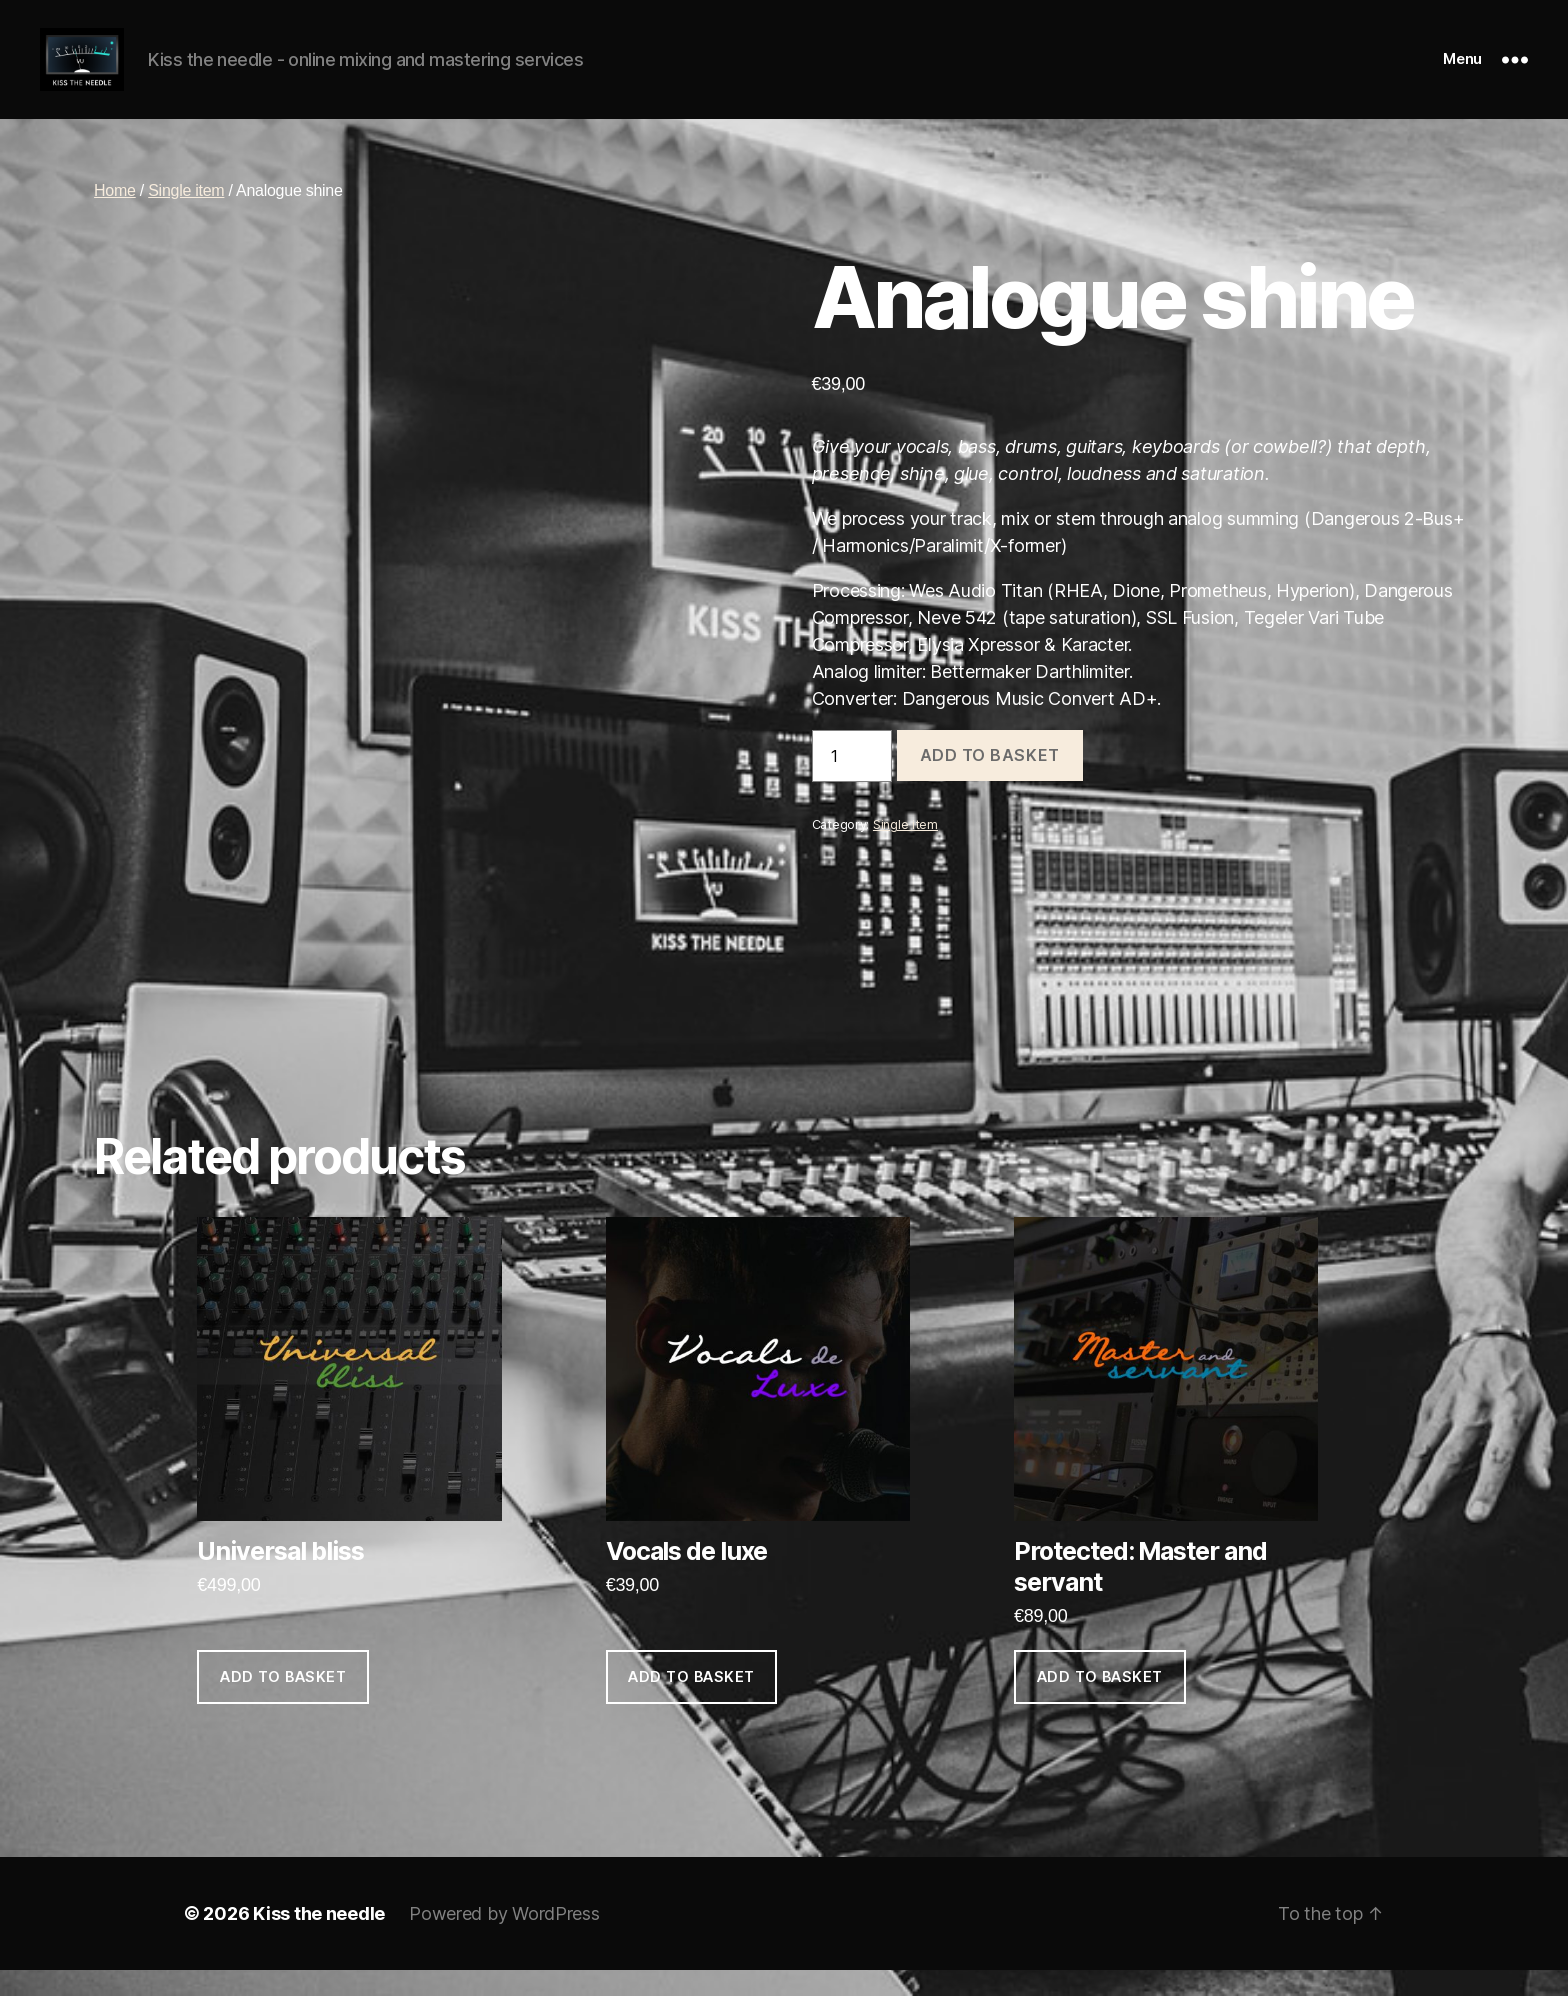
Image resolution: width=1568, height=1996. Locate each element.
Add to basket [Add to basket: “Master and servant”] (1100, 1703)
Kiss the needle (319, 1939)
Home (115, 217)
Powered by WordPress (504, 1939)
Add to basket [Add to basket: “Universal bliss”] (283, 1703)
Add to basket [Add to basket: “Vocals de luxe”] (691, 1703)
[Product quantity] (852, 782)
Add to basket (990, 782)
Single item (186, 217)
